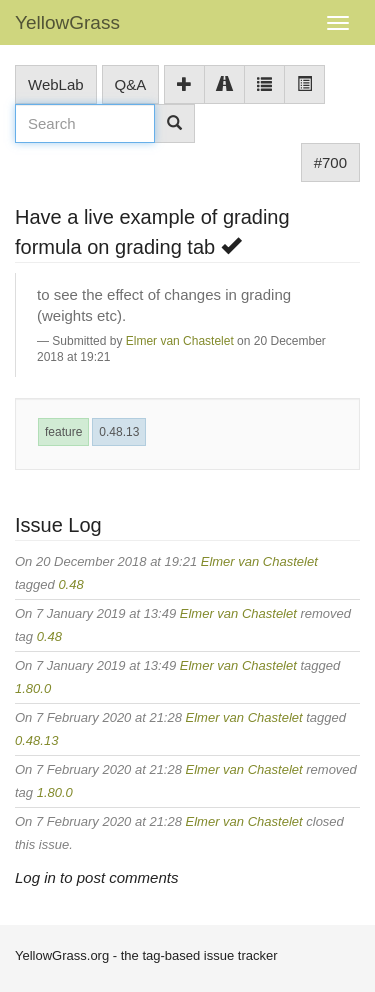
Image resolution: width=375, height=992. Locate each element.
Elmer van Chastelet (180, 341)
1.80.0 (33, 688)
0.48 (70, 584)
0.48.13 (119, 432)
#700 (330, 162)
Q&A (131, 84)
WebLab (56, 84)
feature (63, 432)
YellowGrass (67, 22)
